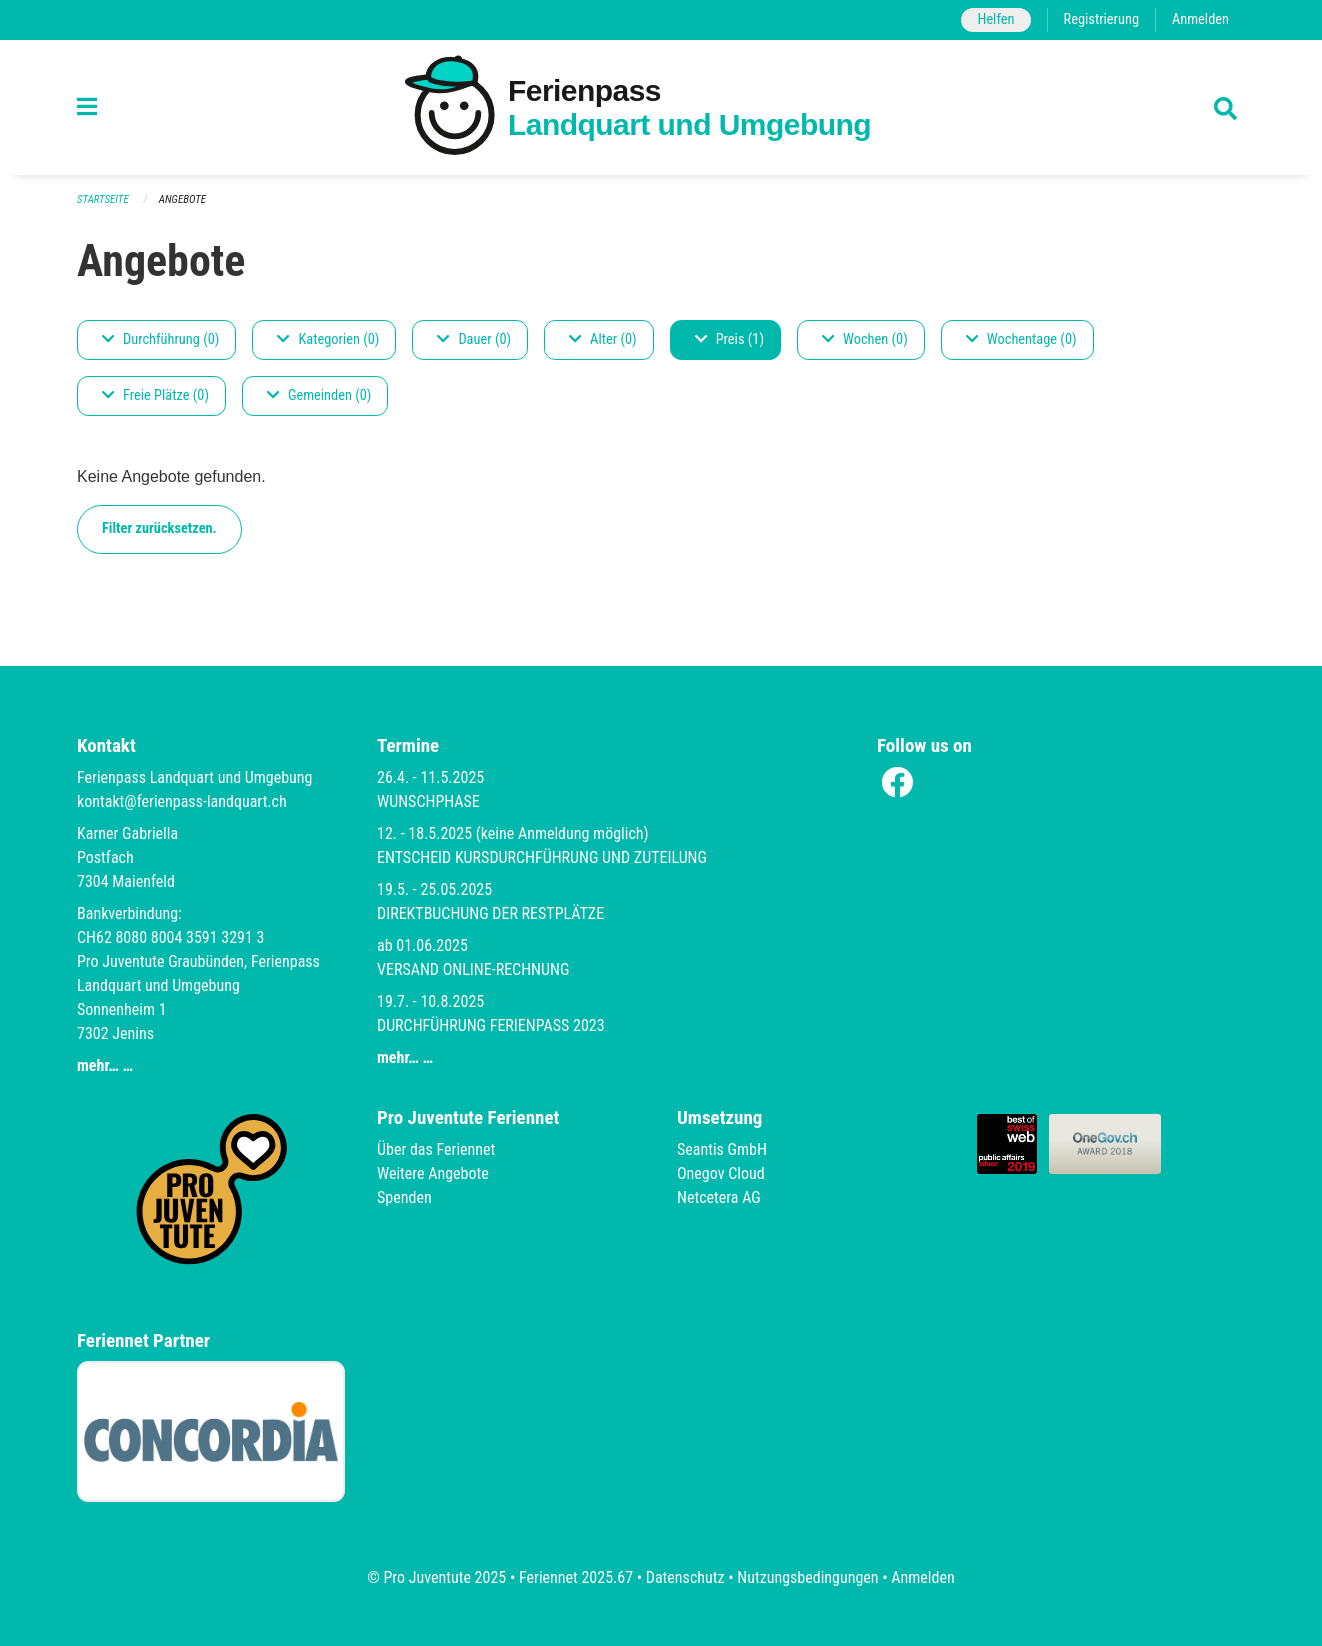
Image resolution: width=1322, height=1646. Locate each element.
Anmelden (1200, 19)
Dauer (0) (474, 339)
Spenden (404, 1197)
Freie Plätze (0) (155, 395)
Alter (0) (603, 339)
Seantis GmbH (722, 1149)
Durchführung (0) (160, 339)
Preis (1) (729, 339)
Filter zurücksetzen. (159, 528)
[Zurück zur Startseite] (660, 107)
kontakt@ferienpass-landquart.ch (182, 801)
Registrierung (1101, 19)
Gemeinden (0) (319, 395)
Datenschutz (685, 1577)
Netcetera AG (719, 1197)
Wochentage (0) (1021, 339)
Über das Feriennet (436, 1149)
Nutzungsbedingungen (807, 1577)
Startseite (103, 199)
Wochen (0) (865, 339)
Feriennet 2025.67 (576, 1577)
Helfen (995, 19)
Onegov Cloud (721, 1173)
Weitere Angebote (433, 1173)
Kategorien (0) (328, 339)
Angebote (182, 199)
